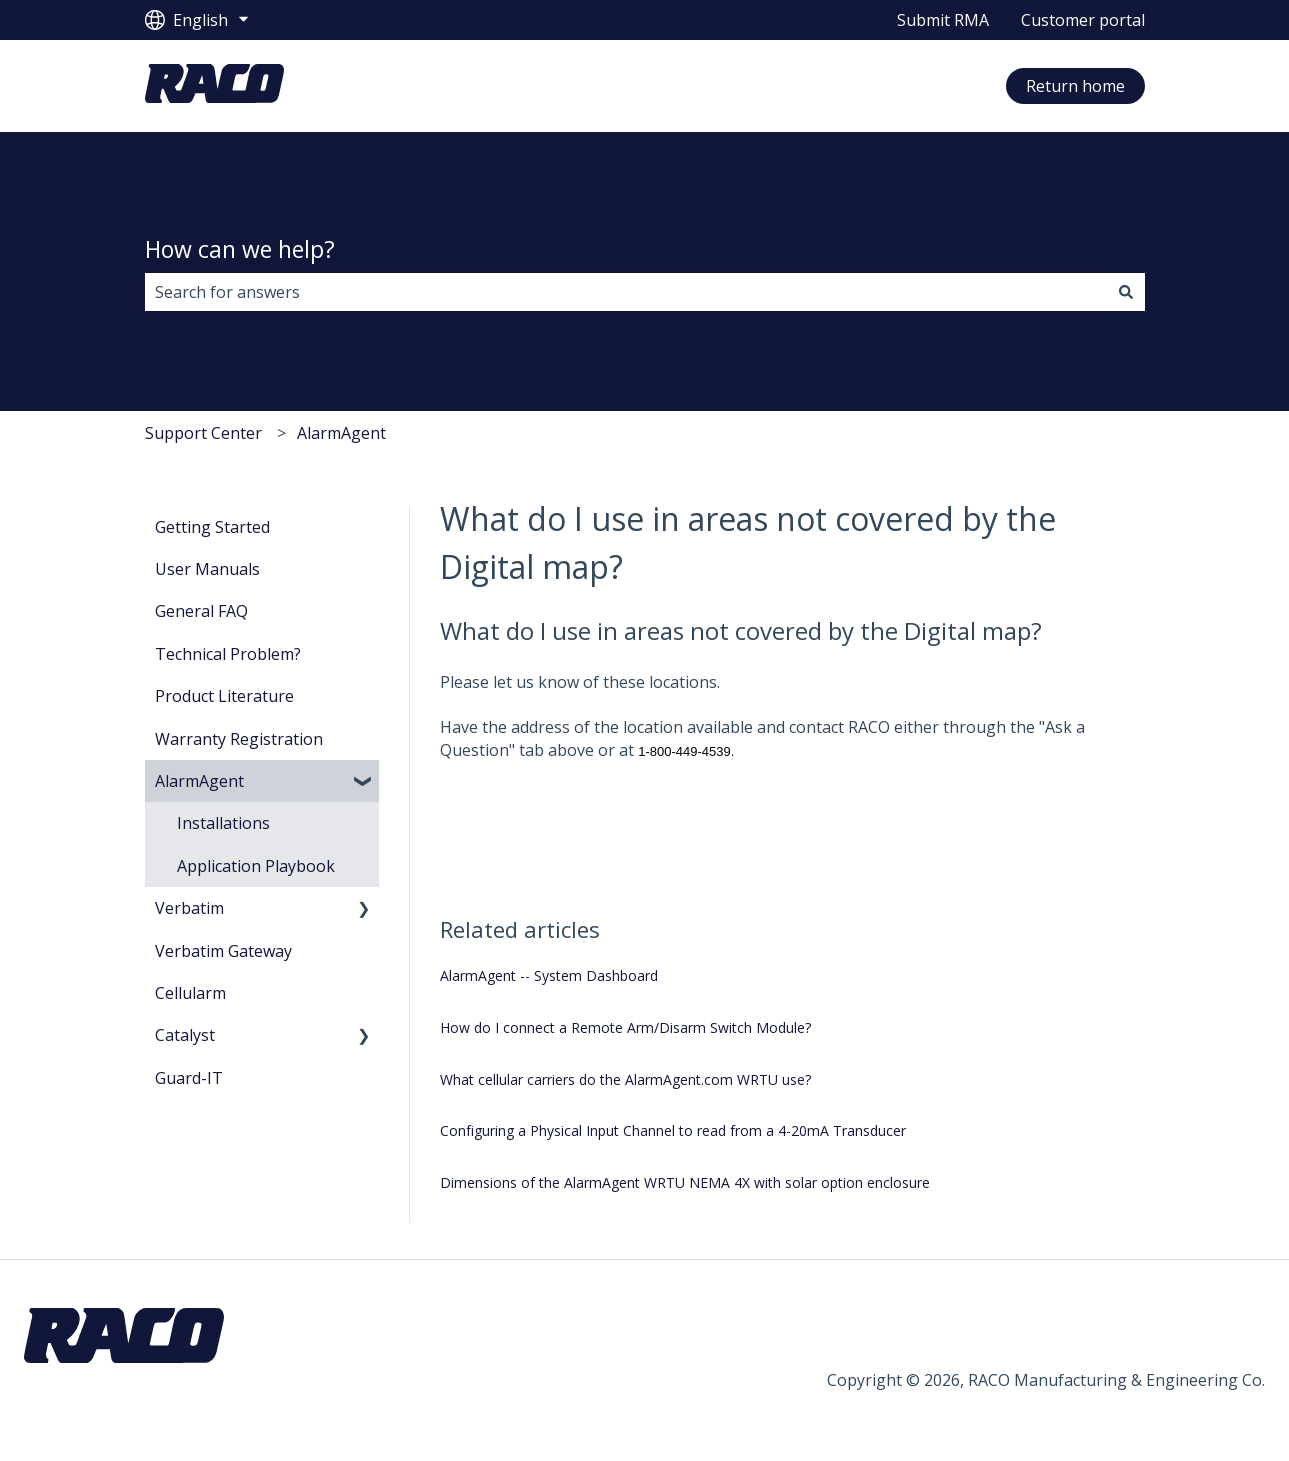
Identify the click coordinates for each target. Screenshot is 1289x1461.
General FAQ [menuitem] (201, 611)
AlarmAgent (341, 433)
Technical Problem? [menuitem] (228, 654)
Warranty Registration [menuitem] (239, 739)
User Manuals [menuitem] (207, 569)
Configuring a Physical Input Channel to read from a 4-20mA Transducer (673, 1130)
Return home (1075, 86)
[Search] (1126, 292)
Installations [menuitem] (223, 823)
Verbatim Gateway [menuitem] (223, 951)
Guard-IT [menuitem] (189, 1078)
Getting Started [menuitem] (212, 527)
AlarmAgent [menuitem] (199, 781)
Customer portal (1083, 20)
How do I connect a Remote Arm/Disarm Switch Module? (625, 1027)
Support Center (203, 433)
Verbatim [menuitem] (189, 908)
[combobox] (626, 292)
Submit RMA (943, 20)
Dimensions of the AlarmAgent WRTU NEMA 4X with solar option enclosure (685, 1182)
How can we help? (240, 249)
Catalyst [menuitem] (185, 1035)
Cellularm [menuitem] (190, 993)
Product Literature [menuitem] (224, 696)
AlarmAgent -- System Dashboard (549, 975)
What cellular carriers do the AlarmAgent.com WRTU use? (625, 1079)
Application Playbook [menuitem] (256, 866)
